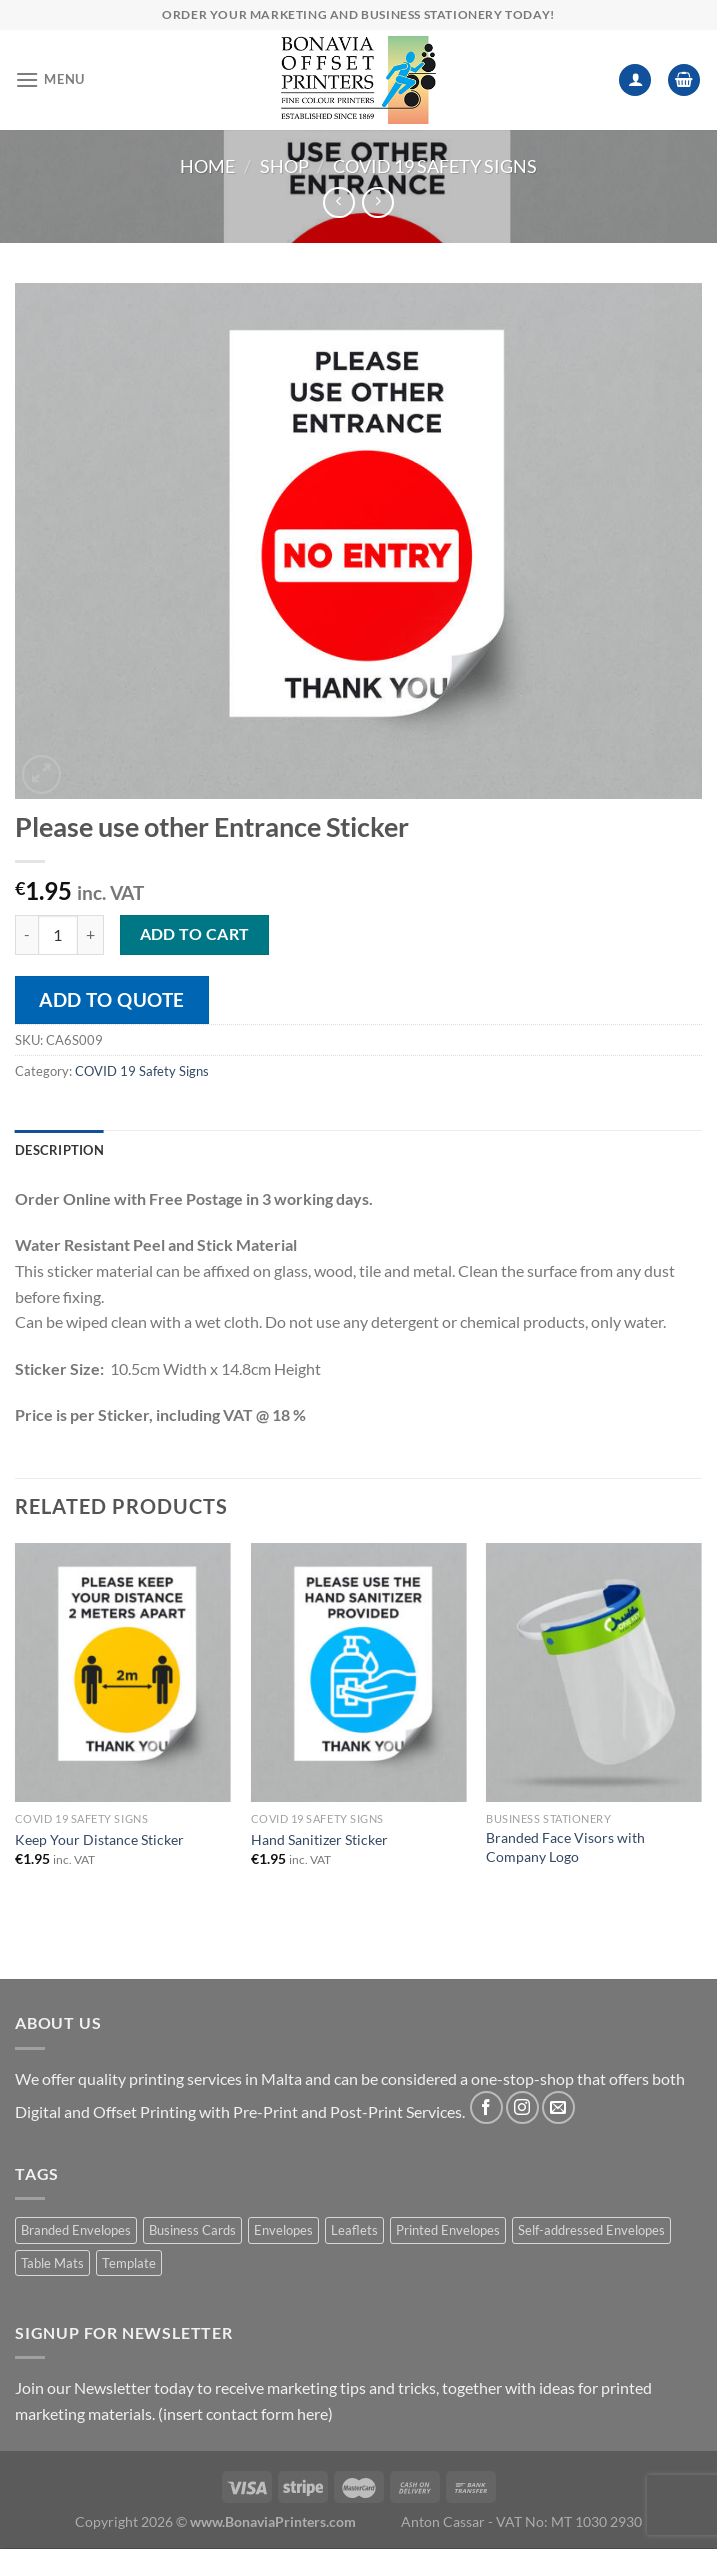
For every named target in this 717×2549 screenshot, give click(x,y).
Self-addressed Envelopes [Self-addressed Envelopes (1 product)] (591, 2230)
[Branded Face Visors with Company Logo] (594, 1672)
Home (207, 166)
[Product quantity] (58, 935)
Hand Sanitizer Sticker (319, 1839)
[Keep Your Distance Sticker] (123, 1672)
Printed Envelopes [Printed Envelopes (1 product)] (448, 2230)
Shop (284, 166)
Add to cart (195, 934)
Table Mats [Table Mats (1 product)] (52, 2263)
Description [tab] (59, 1150)
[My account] (635, 80)
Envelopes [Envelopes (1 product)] (283, 2230)
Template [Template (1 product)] (129, 2263)
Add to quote (112, 999)
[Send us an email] (558, 2107)
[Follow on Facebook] (486, 2107)
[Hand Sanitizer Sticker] (359, 1672)
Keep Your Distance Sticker (99, 1839)
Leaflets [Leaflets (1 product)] (354, 2230)
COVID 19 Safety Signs (435, 166)
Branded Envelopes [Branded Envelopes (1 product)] (76, 2230)
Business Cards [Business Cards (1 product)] (192, 2230)
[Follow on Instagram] (522, 2107)
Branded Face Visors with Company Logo (565, 1847)
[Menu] (50, 79)
